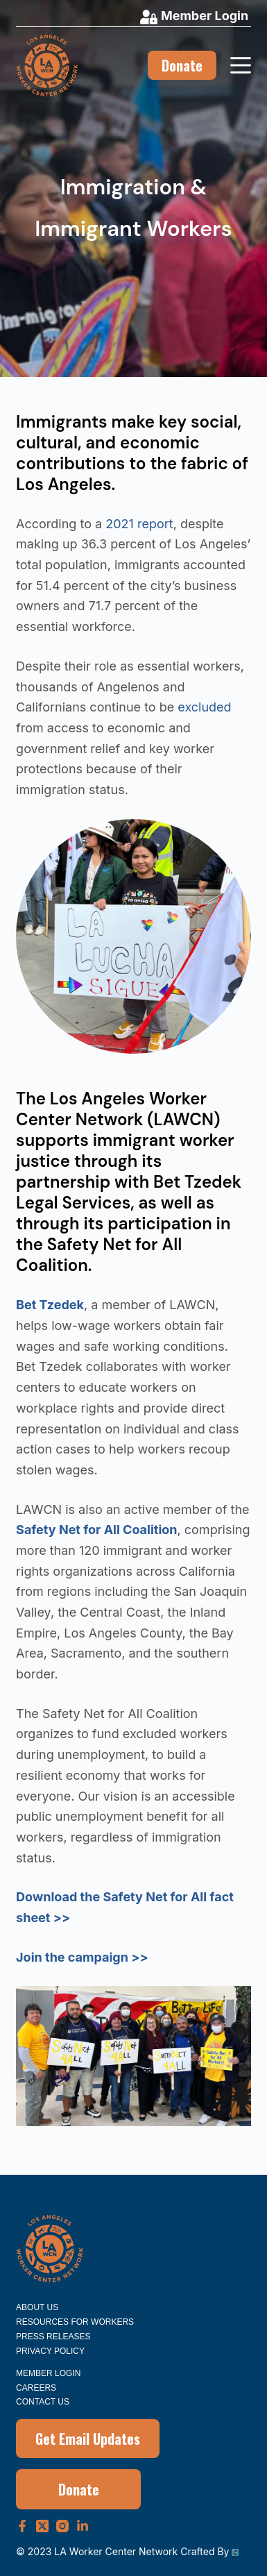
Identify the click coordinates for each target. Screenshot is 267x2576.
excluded (204, 707)
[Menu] (240, 65)
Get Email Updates (87, 2438)
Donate (182, 65)
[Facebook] (22, 2526)
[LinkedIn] (82, 2526)
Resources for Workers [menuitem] (75, 2322)
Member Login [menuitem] (48, 2373)
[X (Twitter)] (42, 2526)
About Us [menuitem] (37, 2307)
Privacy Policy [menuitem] (50, 2351)
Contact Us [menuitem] (42, 2402)
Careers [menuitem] (36, 2388)
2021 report (139, 523)
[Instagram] (62, 2526)
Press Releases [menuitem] (53, 2336)
